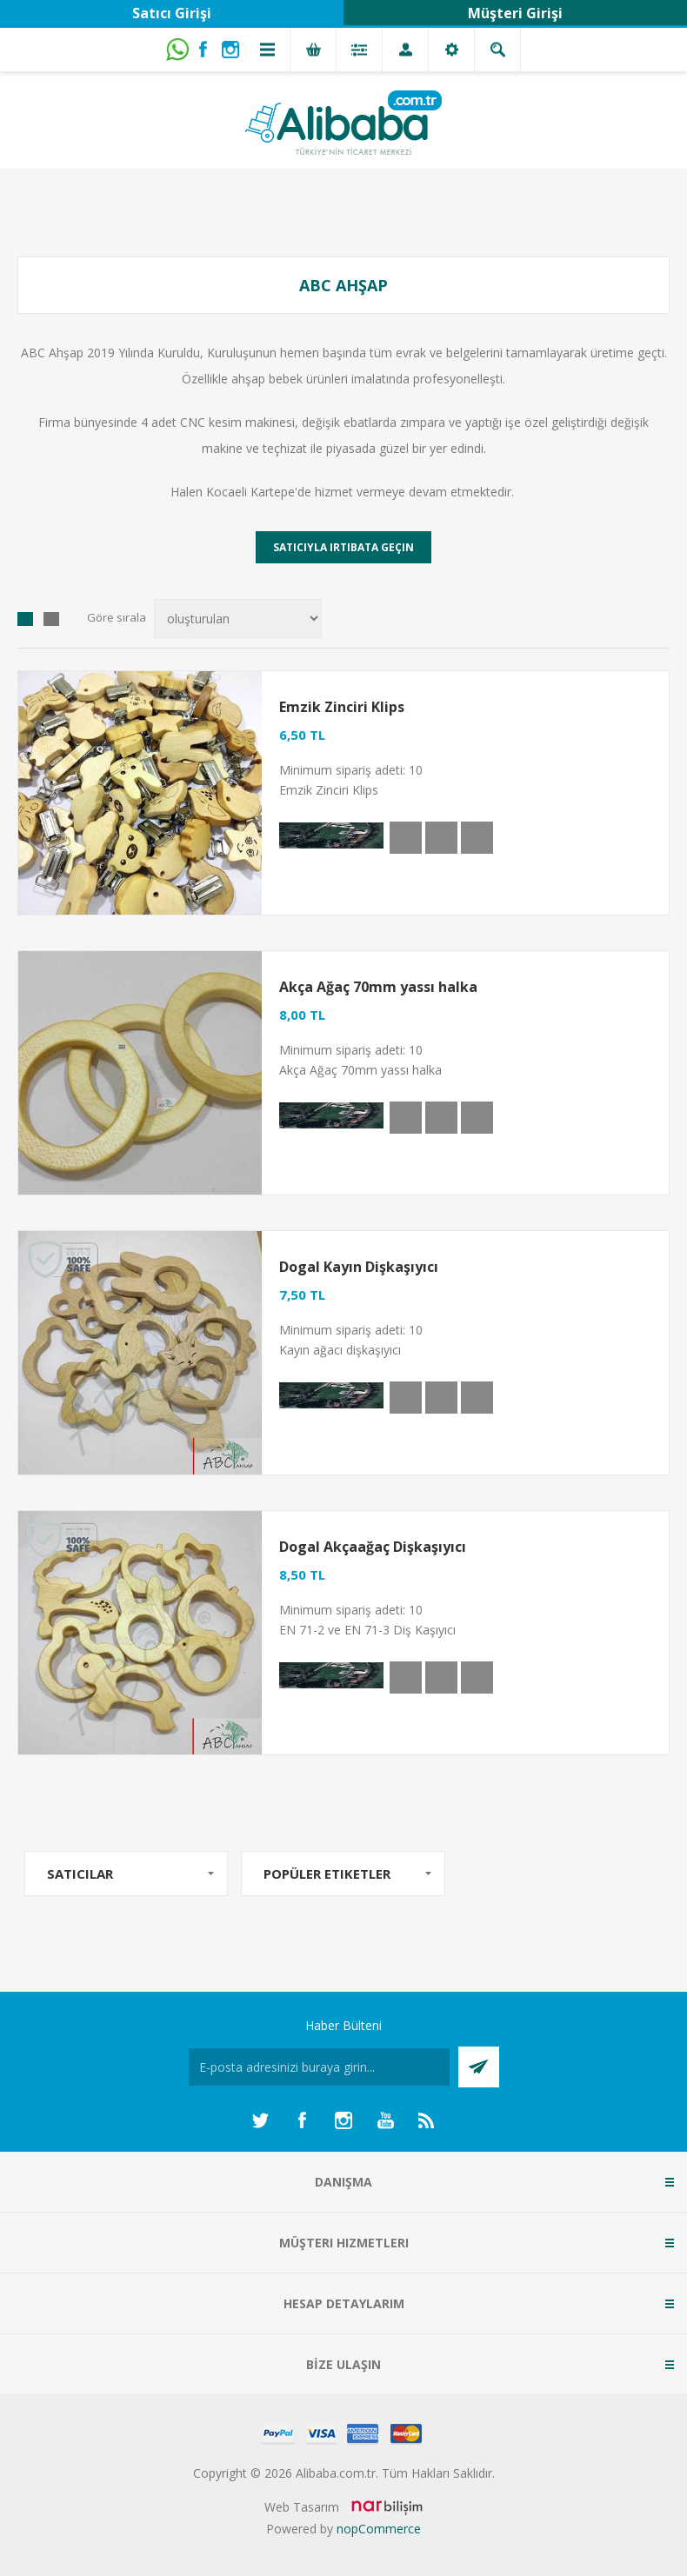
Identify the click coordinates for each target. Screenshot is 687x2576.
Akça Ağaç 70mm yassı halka (378, 986)
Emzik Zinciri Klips (341, 706)
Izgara (25, 619)
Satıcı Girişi (171, 13)
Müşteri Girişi (515, 13)
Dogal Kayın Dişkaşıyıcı (358, 1266)
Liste (51, 619)
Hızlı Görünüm (406, 838)
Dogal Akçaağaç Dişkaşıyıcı (372, 1546)
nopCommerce (379, 2528)
